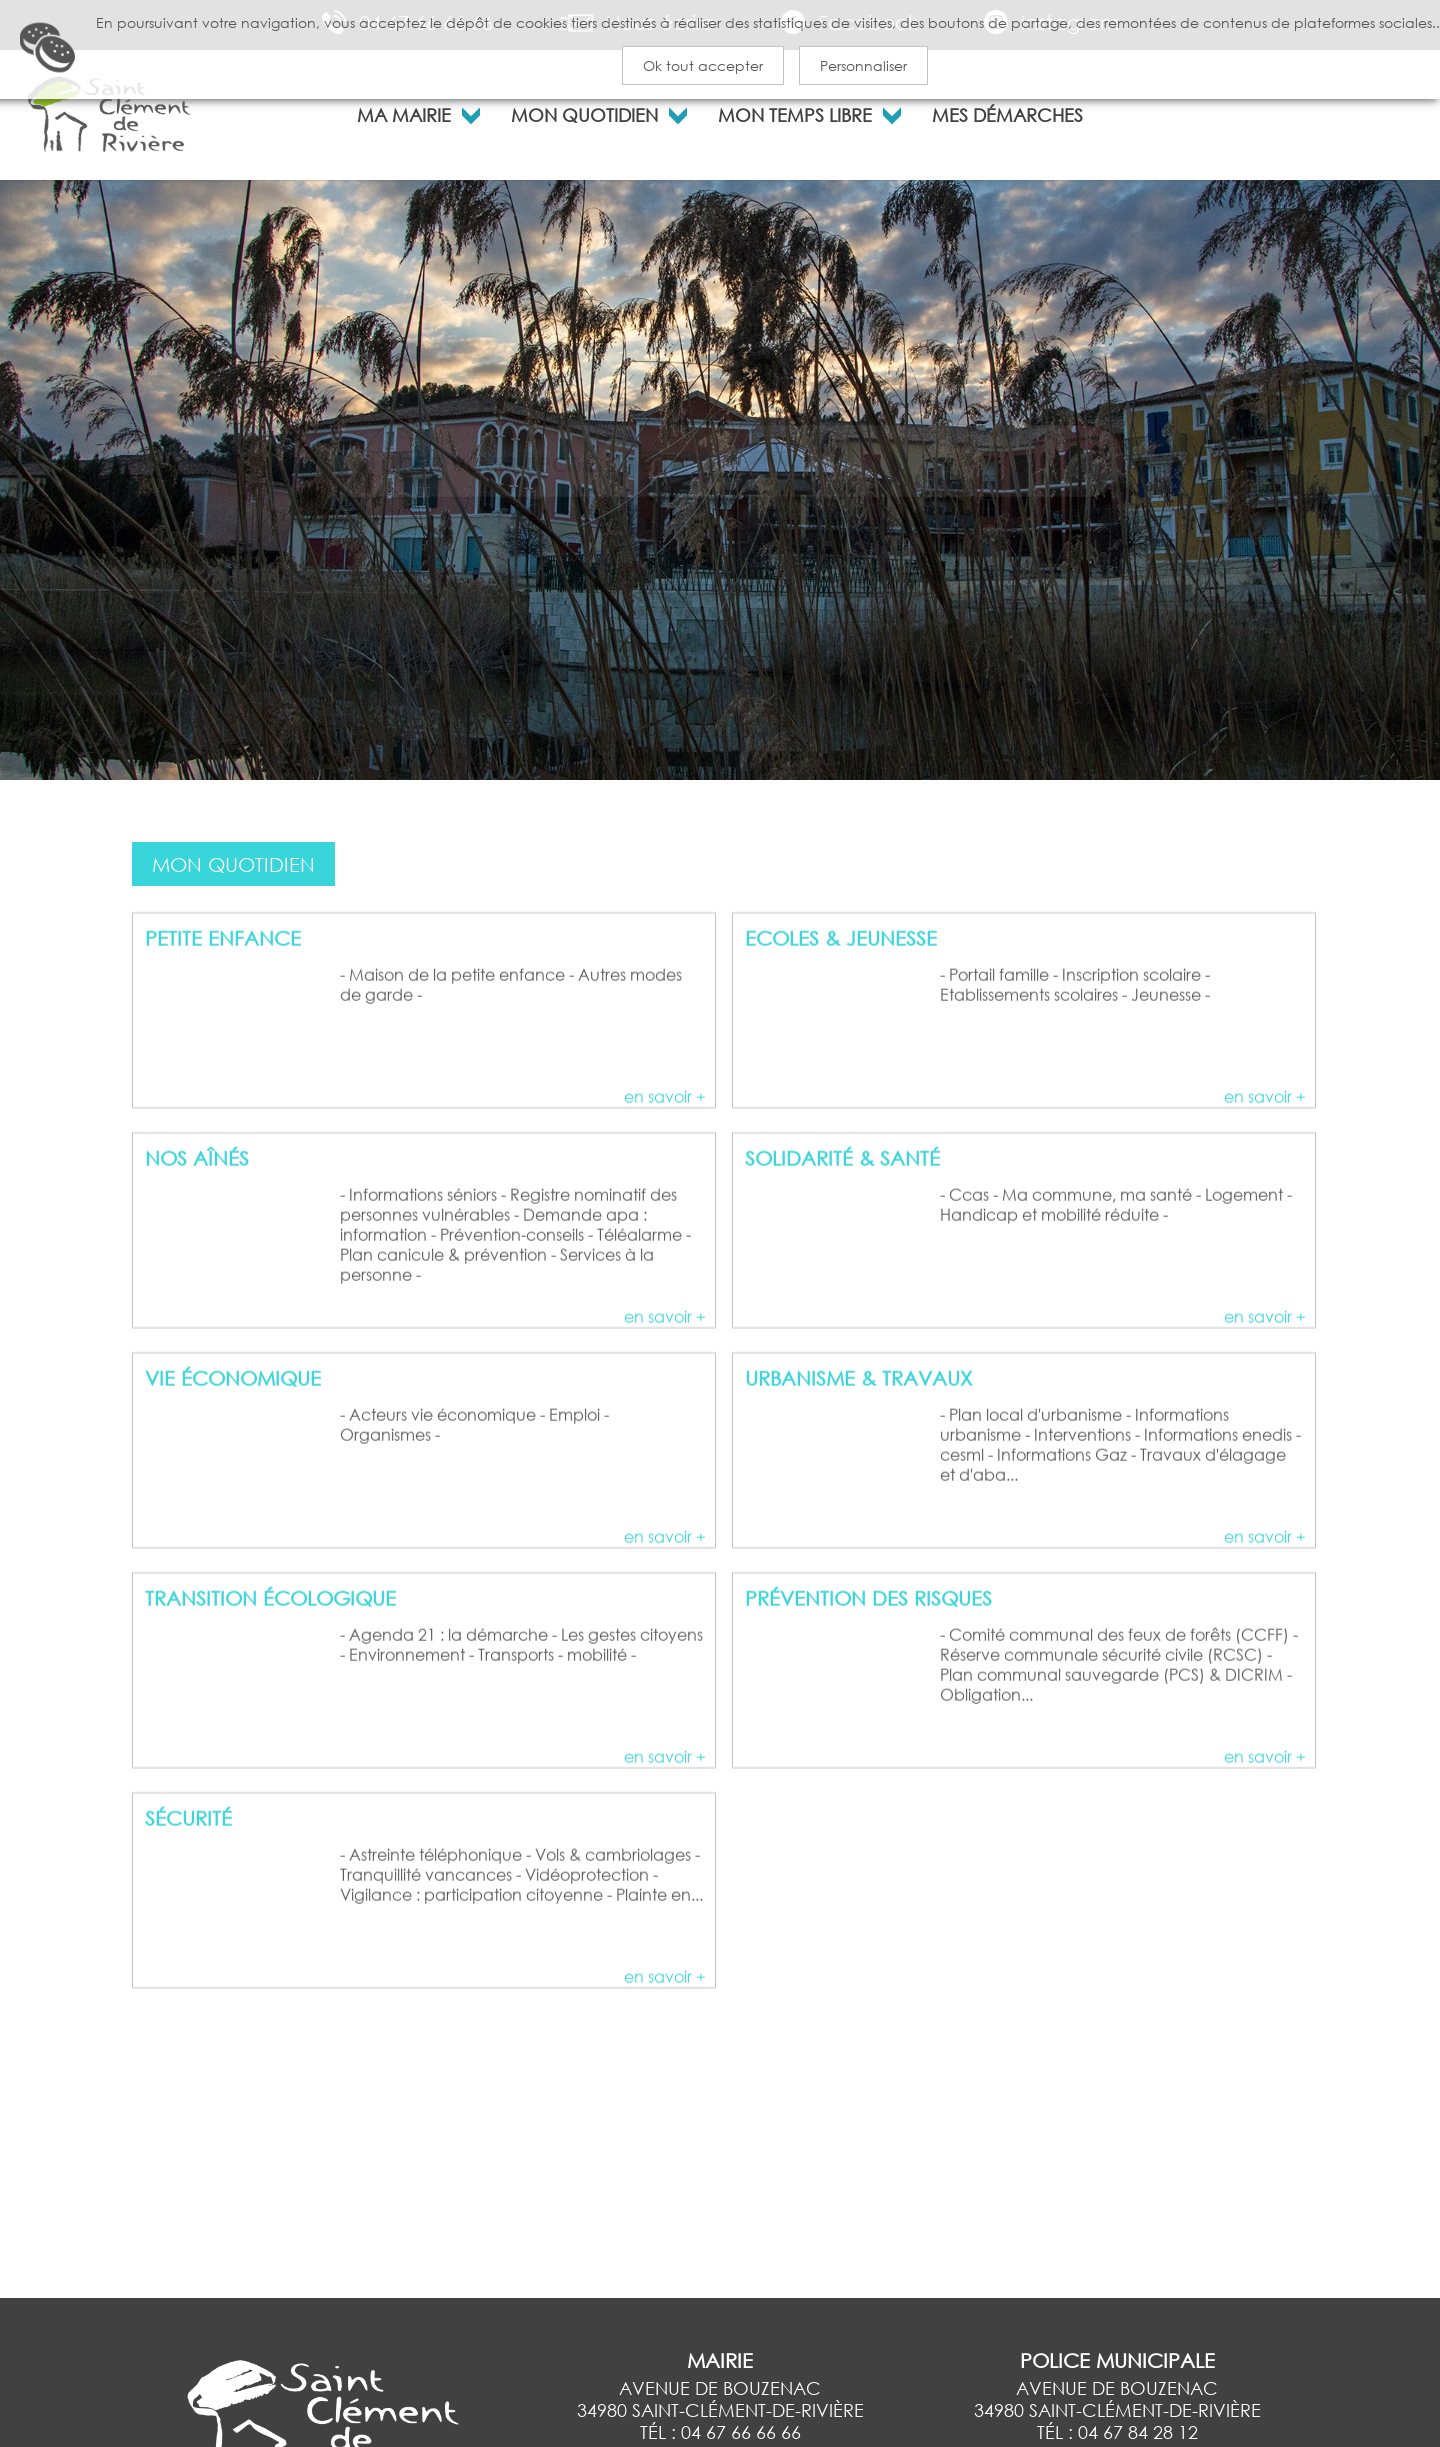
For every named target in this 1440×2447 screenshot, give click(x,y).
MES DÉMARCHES (1007, 113)
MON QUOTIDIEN (584, 113)
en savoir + (665, 1166)
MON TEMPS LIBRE (795, 113)
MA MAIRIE (404, 113)
